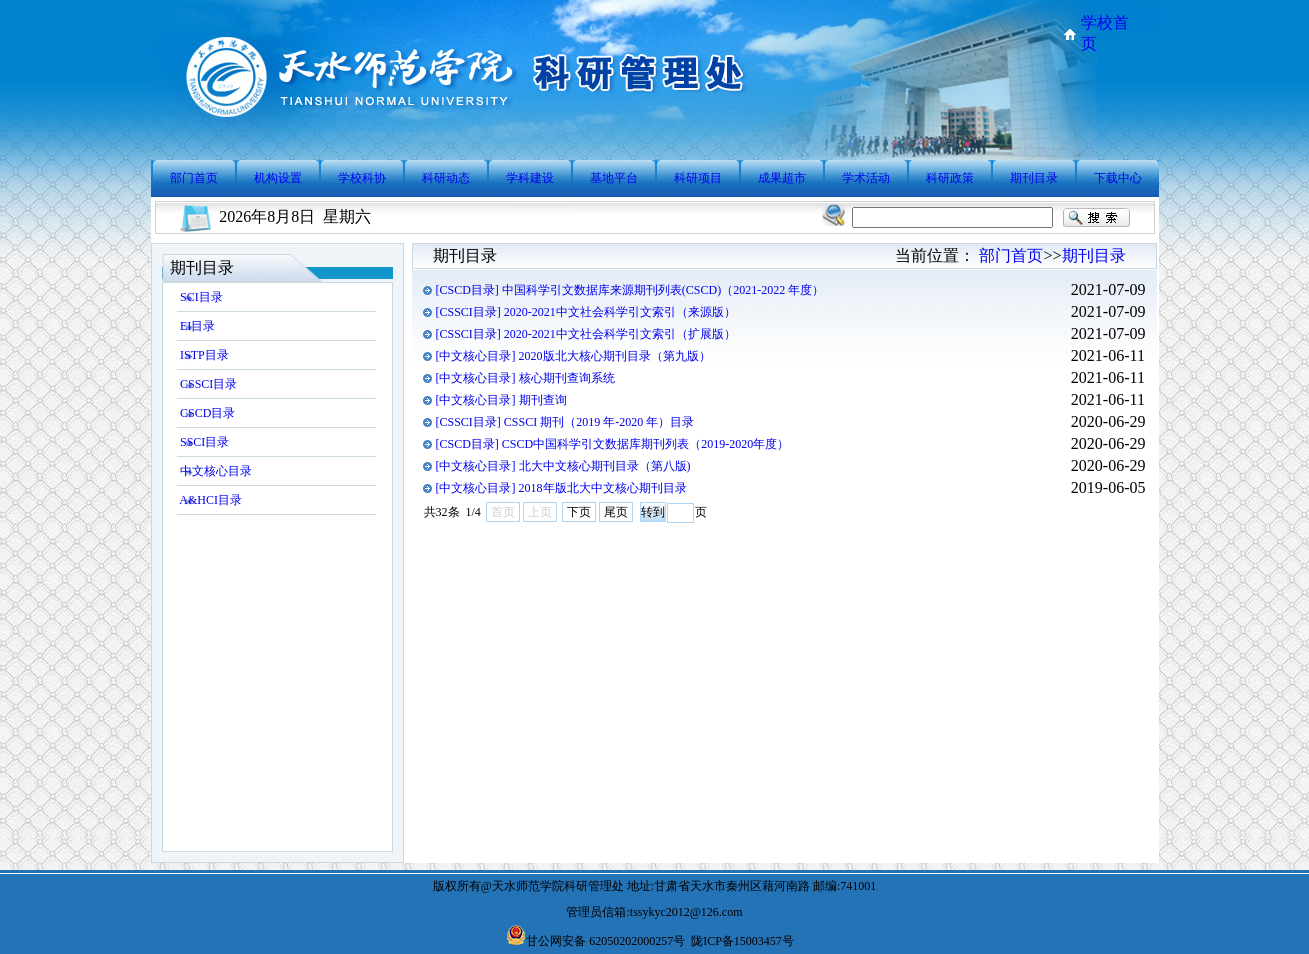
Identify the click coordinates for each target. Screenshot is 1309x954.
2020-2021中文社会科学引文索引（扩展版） (620, 334)
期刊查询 (543, 400)
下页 (579, 512)
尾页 (616, 512)
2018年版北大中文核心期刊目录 (603, 488)
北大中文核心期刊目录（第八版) (605, 466)
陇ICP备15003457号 (742, 941)
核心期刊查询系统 (567, 378)
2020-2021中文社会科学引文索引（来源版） (620, 312)
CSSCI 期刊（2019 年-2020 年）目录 (599, 422)
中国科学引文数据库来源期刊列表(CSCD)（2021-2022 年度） (663, 290)
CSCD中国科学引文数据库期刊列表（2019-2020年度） (645, 444)
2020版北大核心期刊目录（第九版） (615, 356)
